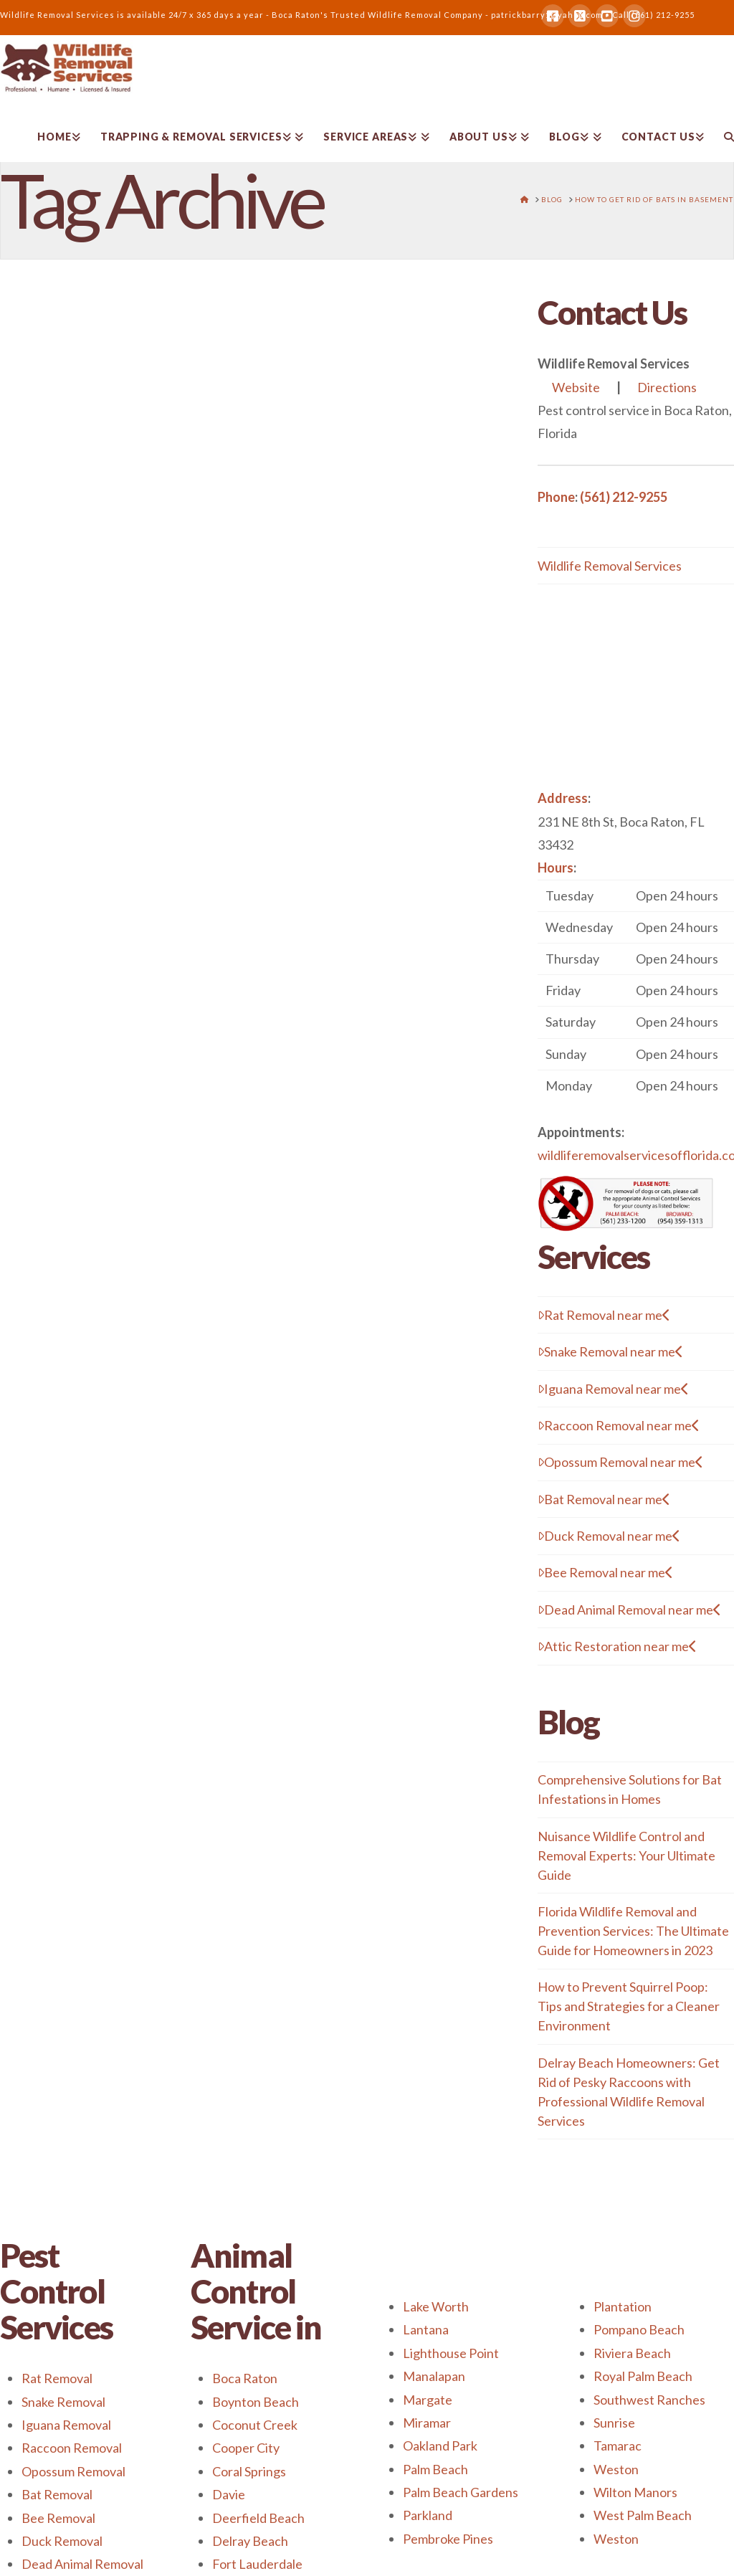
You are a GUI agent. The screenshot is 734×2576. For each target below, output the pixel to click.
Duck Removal (62, 2541)
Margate (427, 2400)
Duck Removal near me (609, 1536)
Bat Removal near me (604, 1499)
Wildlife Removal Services (610, 566)
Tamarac (618, 2445)
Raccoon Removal (72, 2448)
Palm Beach (435, 2469)
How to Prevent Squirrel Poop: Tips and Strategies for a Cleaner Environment (629, 2006)
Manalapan (434, 2376)
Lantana (426, 2329)
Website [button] (576, 387)
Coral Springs (249, 2471)
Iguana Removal (66, 2425)
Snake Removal (63, 2402)
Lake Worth (436, 2306)
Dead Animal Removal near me (629, 1609)
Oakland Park (440, 2445)
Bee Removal (58, 2518)
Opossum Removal (73, 2471)
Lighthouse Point (451, 2353)
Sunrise (614, 2422)
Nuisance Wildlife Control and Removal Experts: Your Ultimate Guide (626, 1855)
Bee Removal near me (605, 1572)
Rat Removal (57, 2378)
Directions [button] (667, 387)
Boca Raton (244, 2378)
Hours (555, 867)
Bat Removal (57, 2494)
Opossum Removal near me (620, 1462)
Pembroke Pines (448, 2539)
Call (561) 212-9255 (653, 14)
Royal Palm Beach (643, 2376)
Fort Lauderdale (257, 2564)
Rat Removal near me (604, 1315)
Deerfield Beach (258, 2518)
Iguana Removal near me (613, 1389)
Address (563, 798)
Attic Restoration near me (617, 1646)
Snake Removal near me (610, 1351)
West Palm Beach (643, 2515)
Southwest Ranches (649, 2400)
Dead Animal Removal (82, 2564)
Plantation (623, 2306)
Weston (616, 2469)
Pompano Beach (639, 2329)
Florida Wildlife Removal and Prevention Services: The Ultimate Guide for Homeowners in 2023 (633, 1931)
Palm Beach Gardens (460, 2492)
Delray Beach (250, 2541)
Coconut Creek (254, 2425)
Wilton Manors (635, 2492)
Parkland (427, 2515)
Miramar (427, 2422)
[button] (636, 990)
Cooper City (246, 2448)
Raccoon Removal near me (619, 1425)
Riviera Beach (632, 2353)
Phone (556, 497)
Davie (228, 2494)
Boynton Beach (255, 2402)
